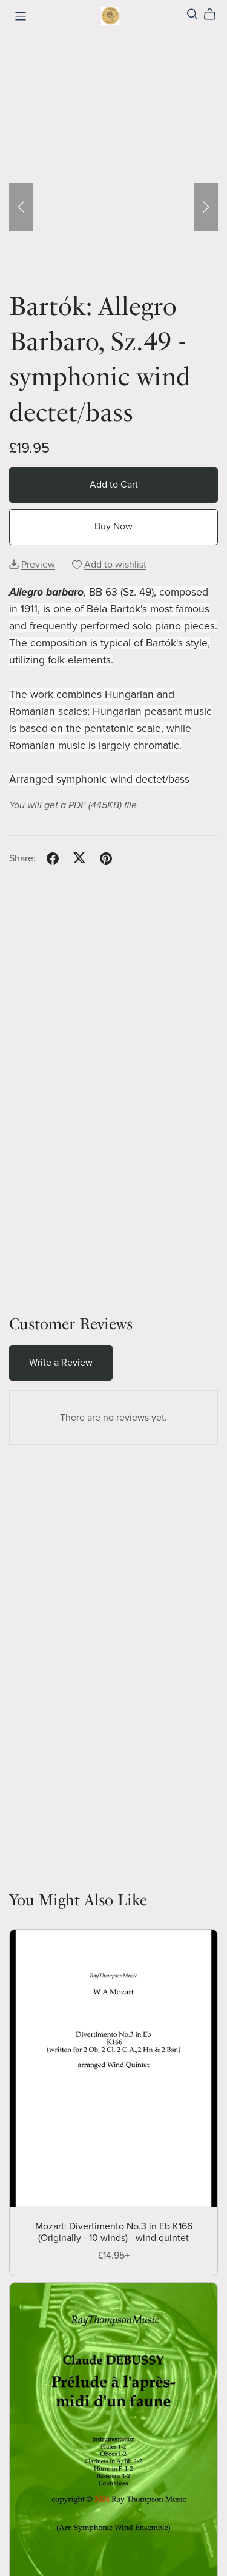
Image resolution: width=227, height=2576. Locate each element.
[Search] (192, 14)
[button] (21, 207)
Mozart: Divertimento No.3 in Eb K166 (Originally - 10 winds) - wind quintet (113, 2232)
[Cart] (214, 14)
